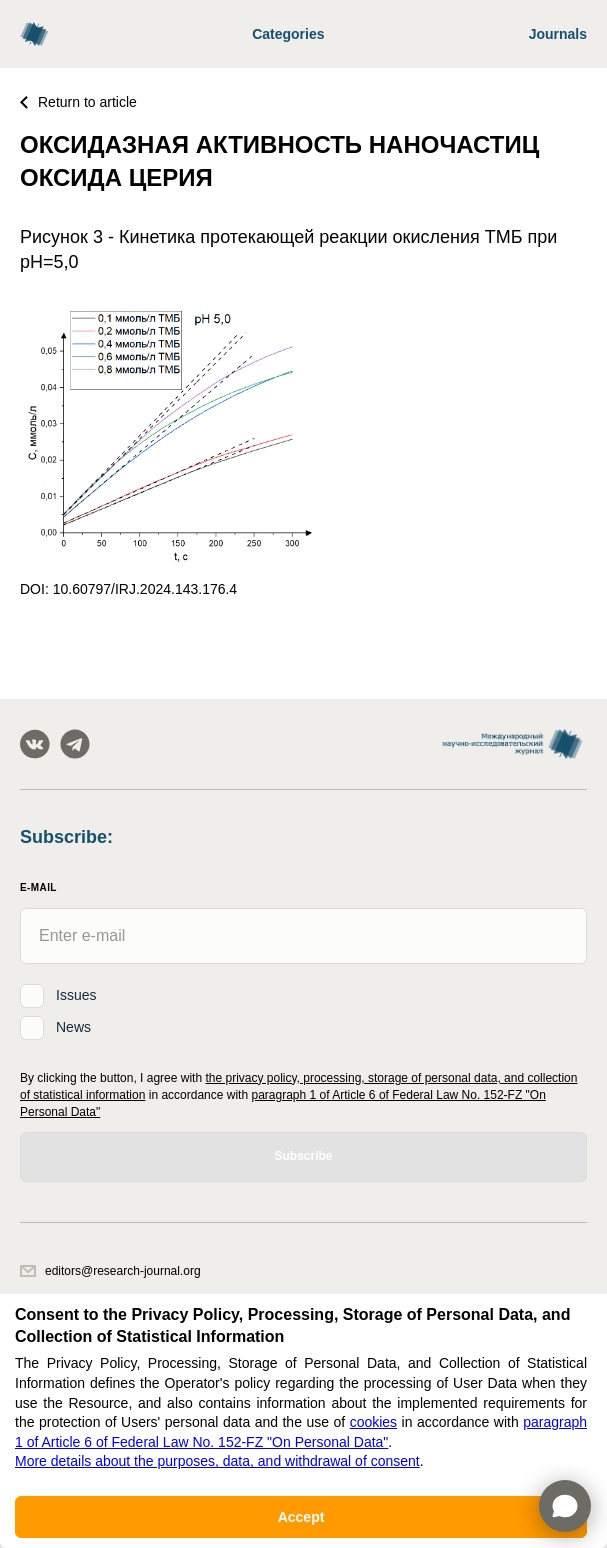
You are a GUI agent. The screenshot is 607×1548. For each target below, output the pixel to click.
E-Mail (38, 887)
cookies (373, 1422)
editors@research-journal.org (110, 1271)
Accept (301, 1517)
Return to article (78, 102)
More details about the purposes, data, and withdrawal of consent (217, 1461)
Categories (288, 34)
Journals (558, 34)
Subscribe (303, 1156)
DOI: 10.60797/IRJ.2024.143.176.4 (128, 589)
